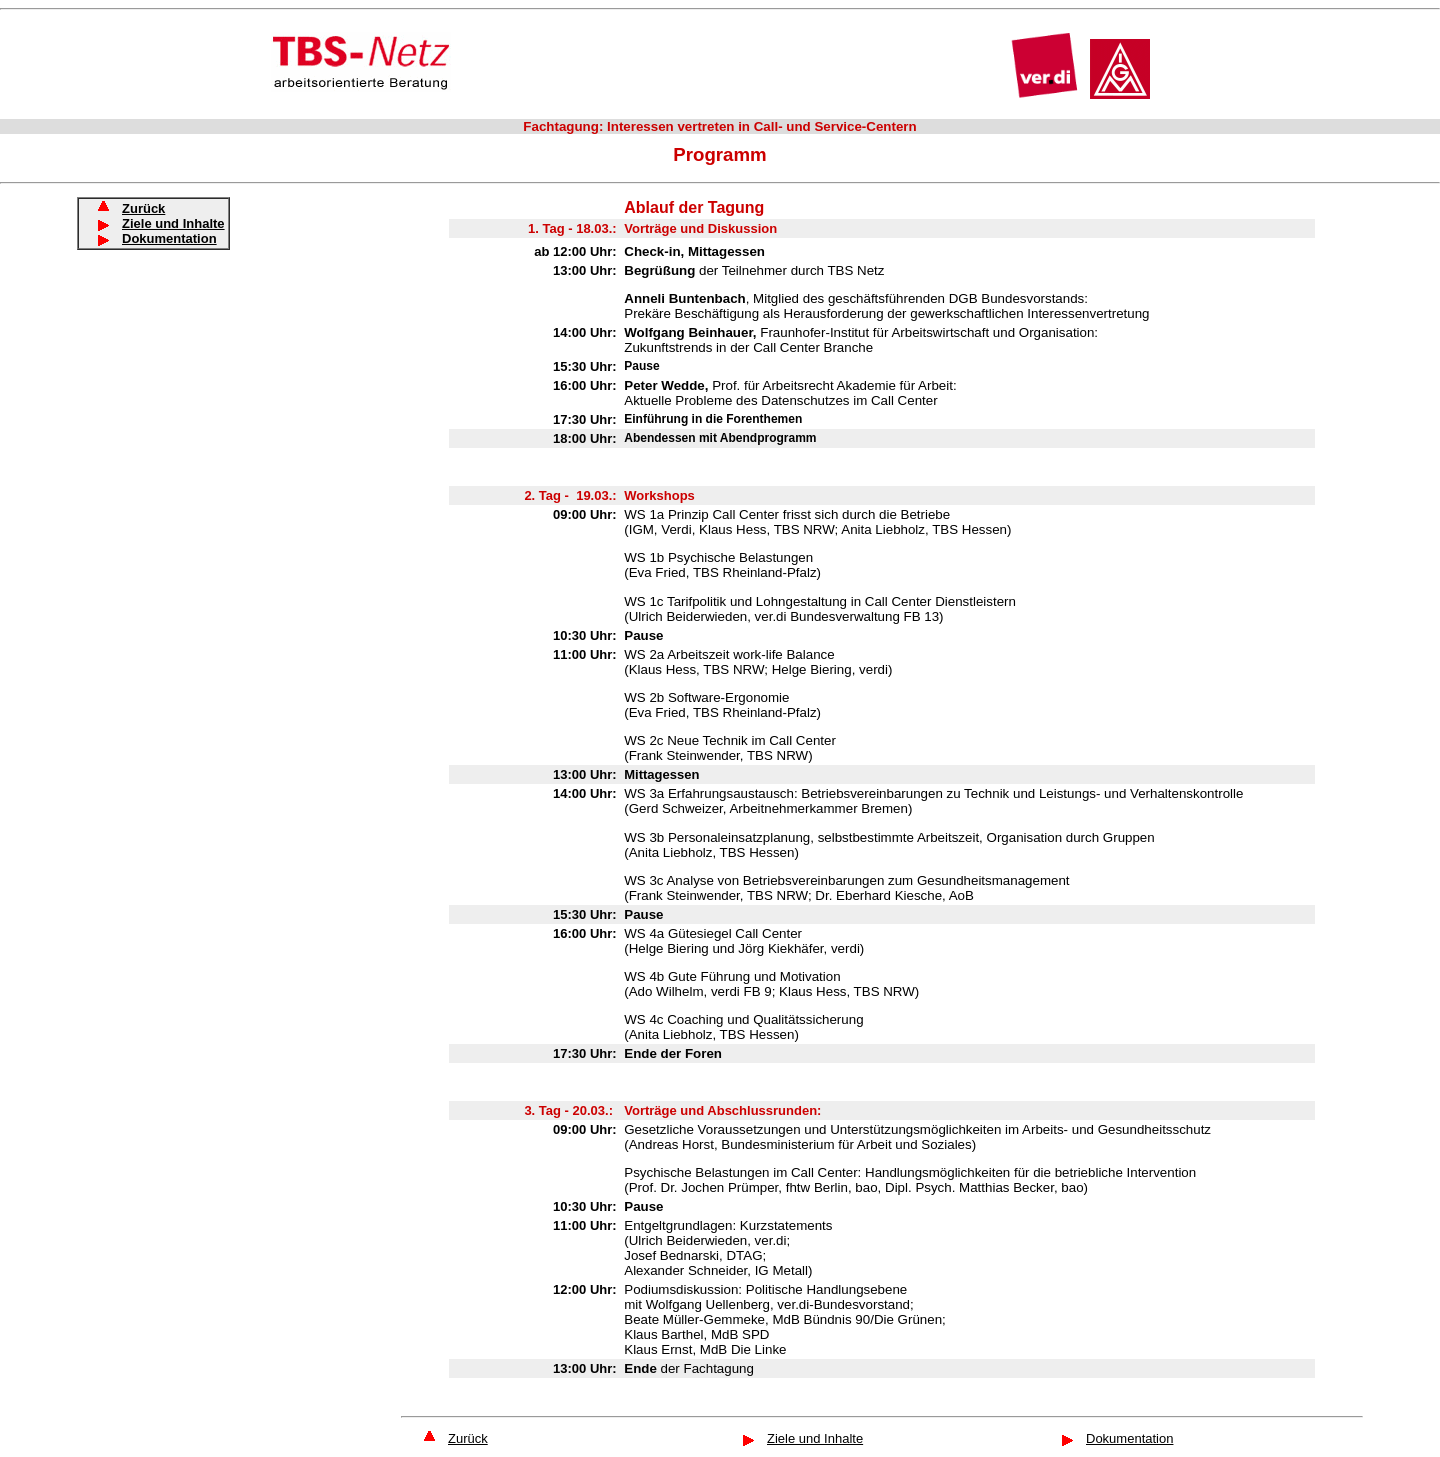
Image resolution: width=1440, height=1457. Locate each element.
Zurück (468, 1438)
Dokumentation (169, 238)
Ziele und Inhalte (815, 1438)
